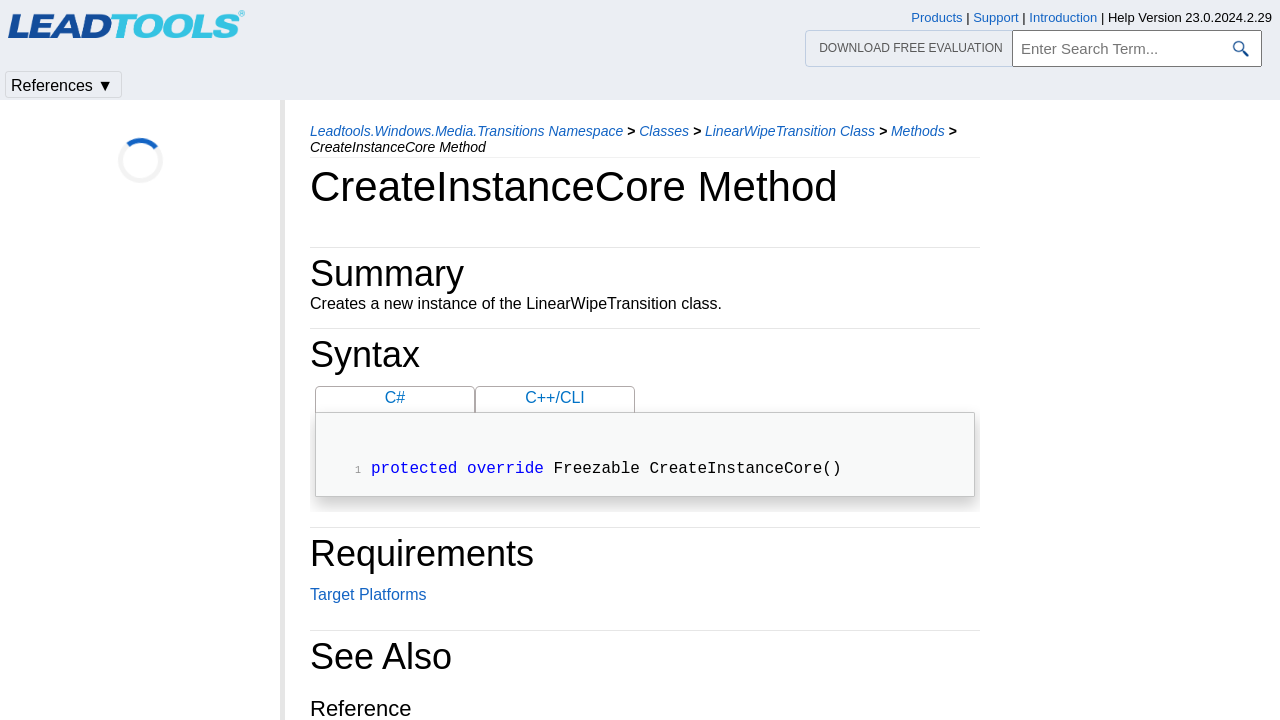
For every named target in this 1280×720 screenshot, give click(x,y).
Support (996, 17)
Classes (664, 131)
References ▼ (62, 85)
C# (395, 397)
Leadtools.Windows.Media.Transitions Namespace (466, 131)
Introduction (1063, 17)
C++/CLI (555, 397)
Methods (918, 131)
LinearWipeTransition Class (790, 131)
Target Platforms (368, 596)
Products (936, 17)
